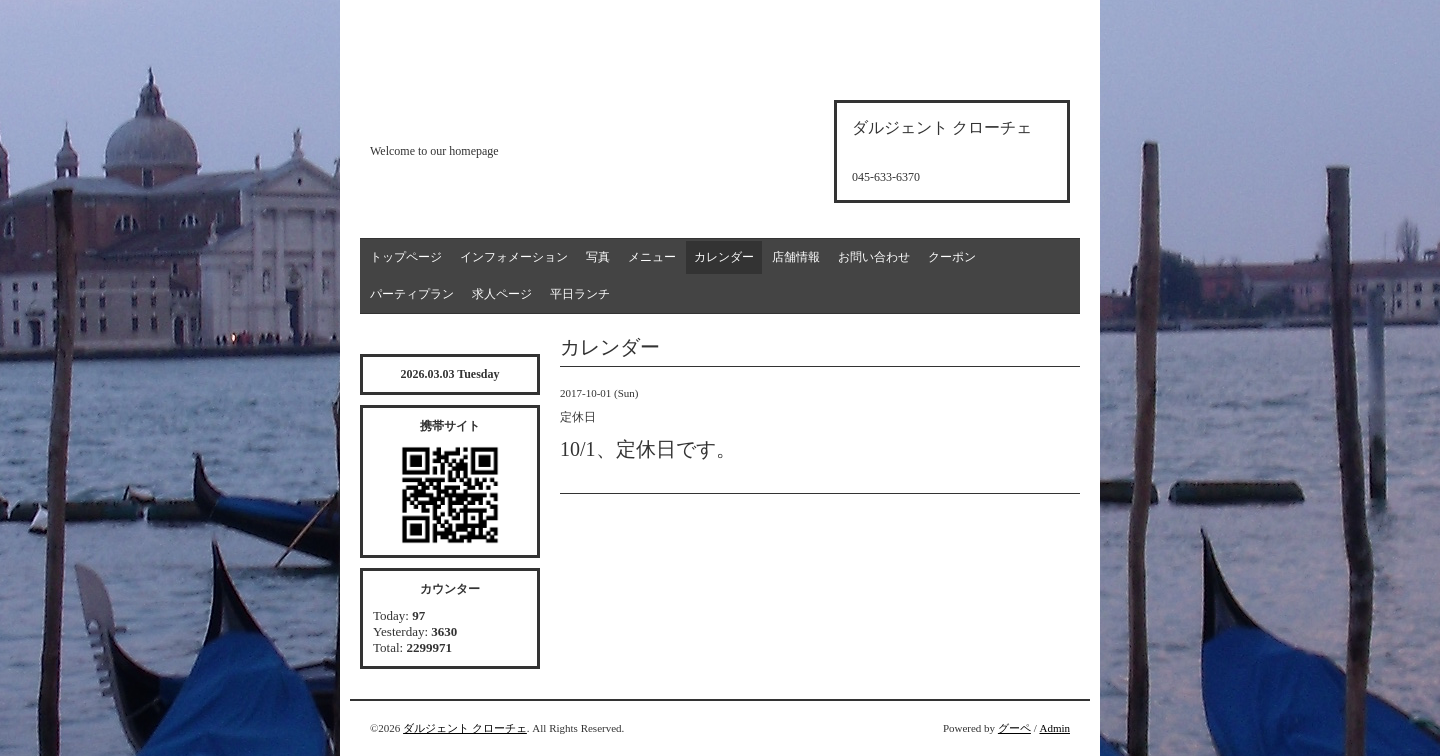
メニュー (652, 257)
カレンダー (724, 257)
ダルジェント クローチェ (465, 728)
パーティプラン (412, 294)
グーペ (1014, 728)
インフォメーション (514, 257)
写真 (598, 257)
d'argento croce (469, 116)
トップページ (406, 257)
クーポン (952, 257)
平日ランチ (580, 294)
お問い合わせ (874, 257)
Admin (1054, 728)
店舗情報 (796, 257)
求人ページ (502, 294)
